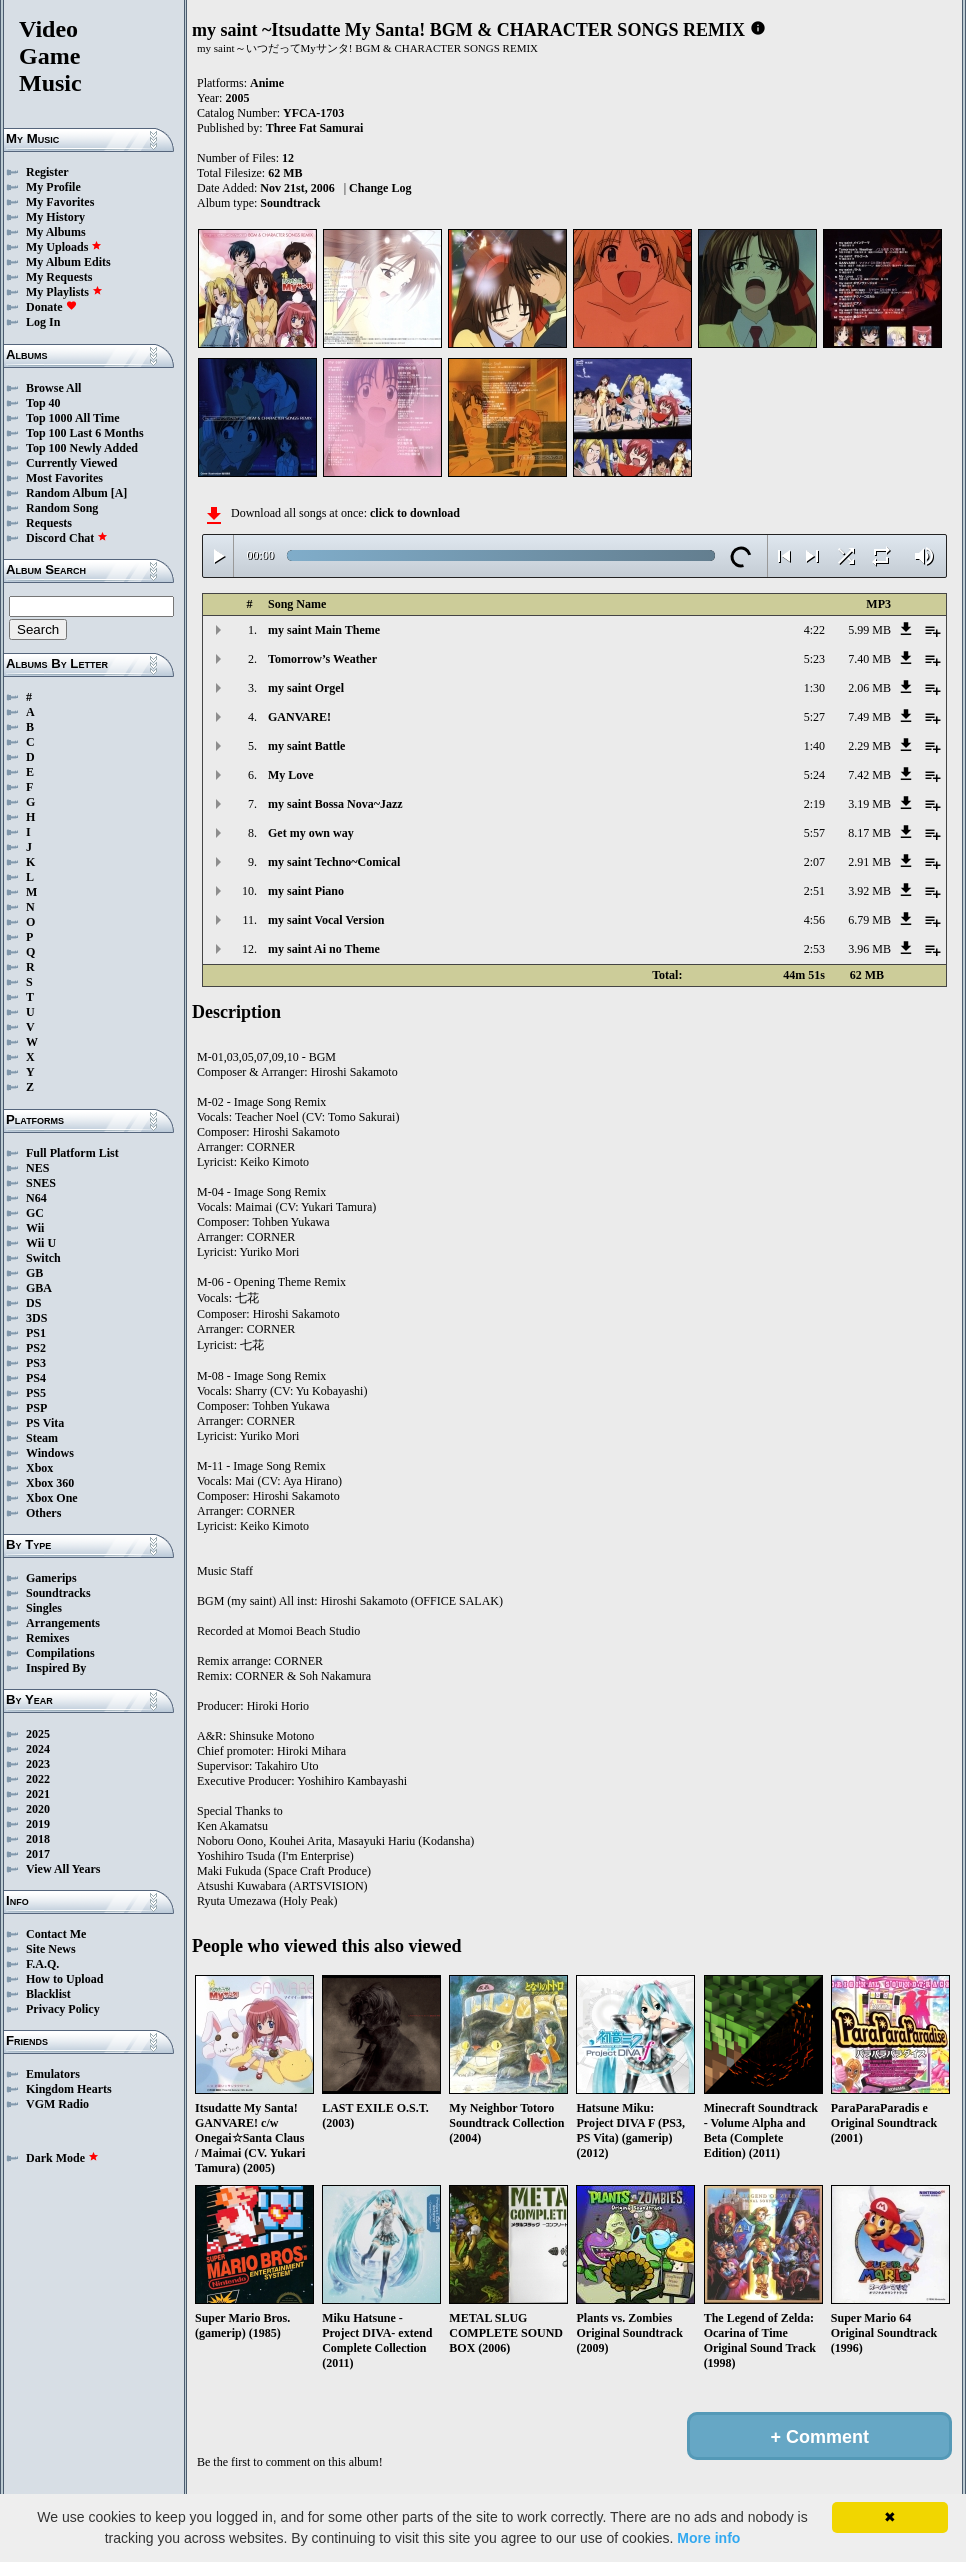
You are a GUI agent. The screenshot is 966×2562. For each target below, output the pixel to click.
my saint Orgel (306, 688)
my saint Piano (306, 891)
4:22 (814, 630)
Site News (51, 1949)
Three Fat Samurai (315, 128)
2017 (38, 1854)
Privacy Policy (63, 2009)
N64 (36, 1198)
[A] (119, 493)
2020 (38, 1809)
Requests (49, 523)
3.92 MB (869, 891)
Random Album (67, 493)
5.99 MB (869, 630)
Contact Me (56, 1934)
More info (708, 2538)
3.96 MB (869, 949)
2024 (38, 1749)
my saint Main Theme (324, 630)
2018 (38, 1839)
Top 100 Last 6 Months (85, 433)
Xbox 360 (50, 1483)
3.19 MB (869, 804)
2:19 (814, 804)
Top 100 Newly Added (82, 448)
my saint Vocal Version (326, 920)
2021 (38, 1794)
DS (33, 1303)
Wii (35, 1228)
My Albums (56, 232)
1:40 (814, 746)
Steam (42, 1438)
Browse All (53, 388)
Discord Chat (67, 538)
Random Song (62, 508)
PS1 (36, 1333)
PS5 (36, 1393)
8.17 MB (869, 833)
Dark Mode (62, 2158)
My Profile (53, 187)
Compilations (60, 1653)
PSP (36, 1408)
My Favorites (60, 202)
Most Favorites (64, 478)
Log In (43, 322)
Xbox (39, 1468)
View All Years (63, 1869)
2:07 (814, 862)
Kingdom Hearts (69, 2089)
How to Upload (64, 1979)
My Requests (59, 277)
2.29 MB (869, 746)
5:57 (814, 833)
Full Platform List (72, 1153)
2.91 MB (869, 862)
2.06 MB (869, 688)
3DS (36, 1318)
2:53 (814, 949)
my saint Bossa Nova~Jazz (335, 804)
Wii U (41, 1243)
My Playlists (64, 292)
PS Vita (45, 1423)
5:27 (814, 717)
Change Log (380, 188)
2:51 (814, 891)
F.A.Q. (42, 1964)
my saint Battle (306, 746)
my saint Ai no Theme (324, 949)
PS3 (36, 1363)
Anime (267, 83)
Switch (43, 1258)
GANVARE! (299, 717)
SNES (41, 1183)
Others (43, 1513)
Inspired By (56, 1668)
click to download (415, 513)
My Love (291, 775)
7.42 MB (869, 775)
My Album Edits (68, 262)
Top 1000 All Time (72, 418)
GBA (39, 1288)
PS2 (36, 1348)
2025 (38, 1734)
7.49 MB (869, 717)
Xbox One (52, 1498)
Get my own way (311, 833)
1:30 (814, 688)
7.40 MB (869, 659)
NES (37, 1168)
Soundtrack (290, 203)
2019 (38, 1824)
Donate (51, 307)
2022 (38, 1779)
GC (35, 1213)
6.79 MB (869, 920)
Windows (50, 1453)
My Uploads (64, 247)
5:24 (814, 775)
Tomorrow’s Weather (322, 659)
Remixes (47, 1638)
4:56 (814, 920)
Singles (44, 1608)
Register (47, 172)
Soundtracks (58, 1593)
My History (55, 217)
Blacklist (48, 1994)
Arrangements (63, 1623)
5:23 (814, 659)
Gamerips (51, 1578)
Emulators (53, 2074)
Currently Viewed (71, 463)
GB (34, 1273)
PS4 (36, 1378)
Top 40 (43, 403)
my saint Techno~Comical (334, 862)
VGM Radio (57, 2104)
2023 (38, 1764)
